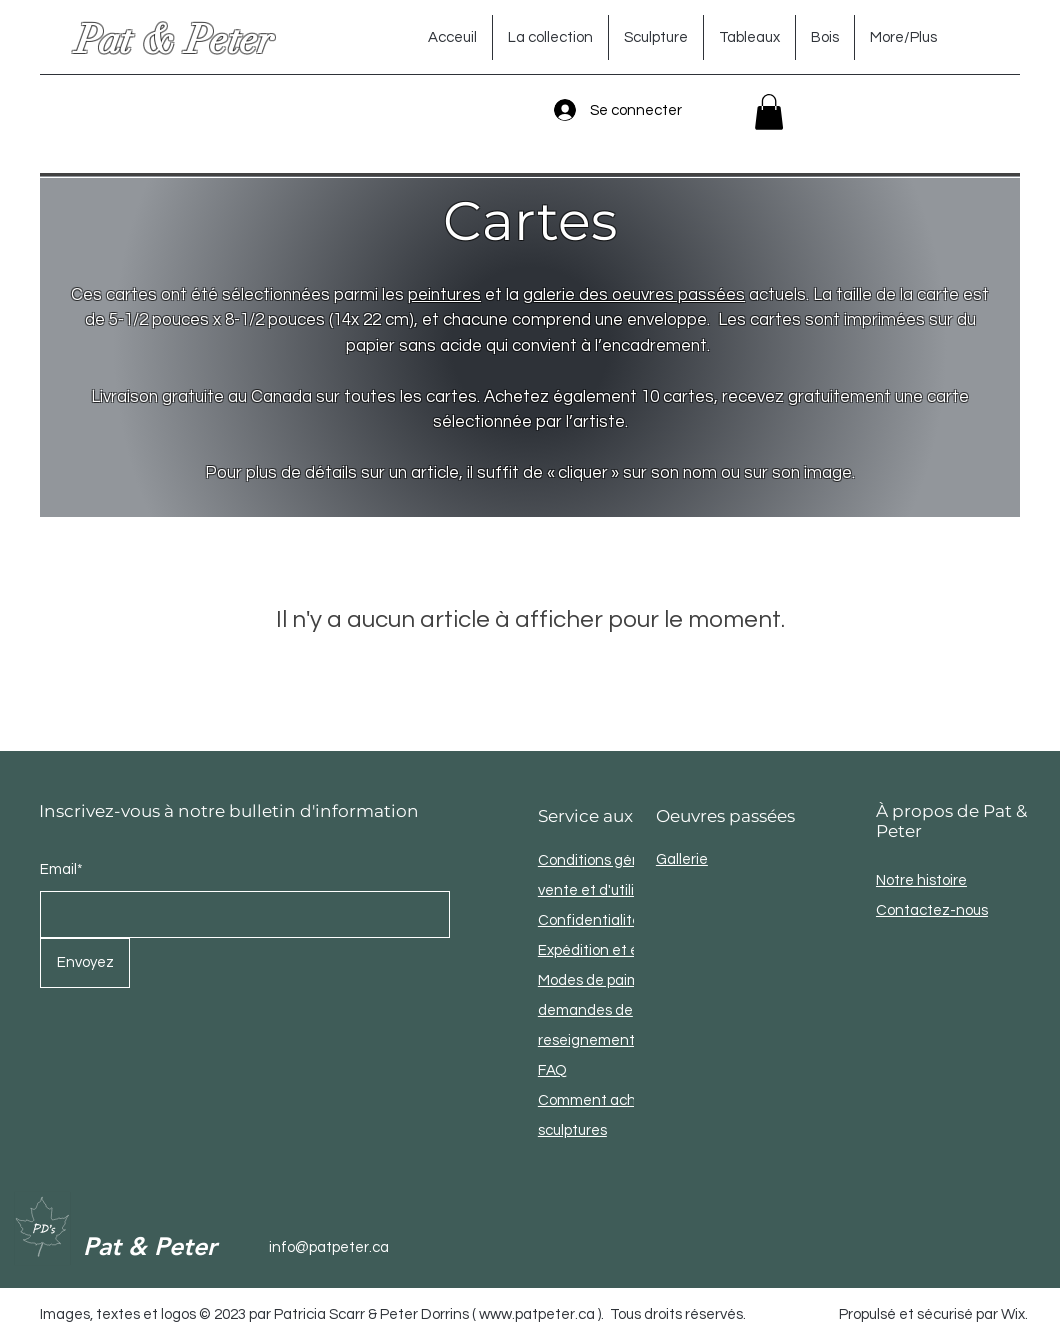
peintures (444, 295)
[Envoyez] (85, 963)
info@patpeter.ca (329, 1247)
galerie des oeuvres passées (634, 295)
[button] (769, 112)
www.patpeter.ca (537, 1314)
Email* (61, 869)
